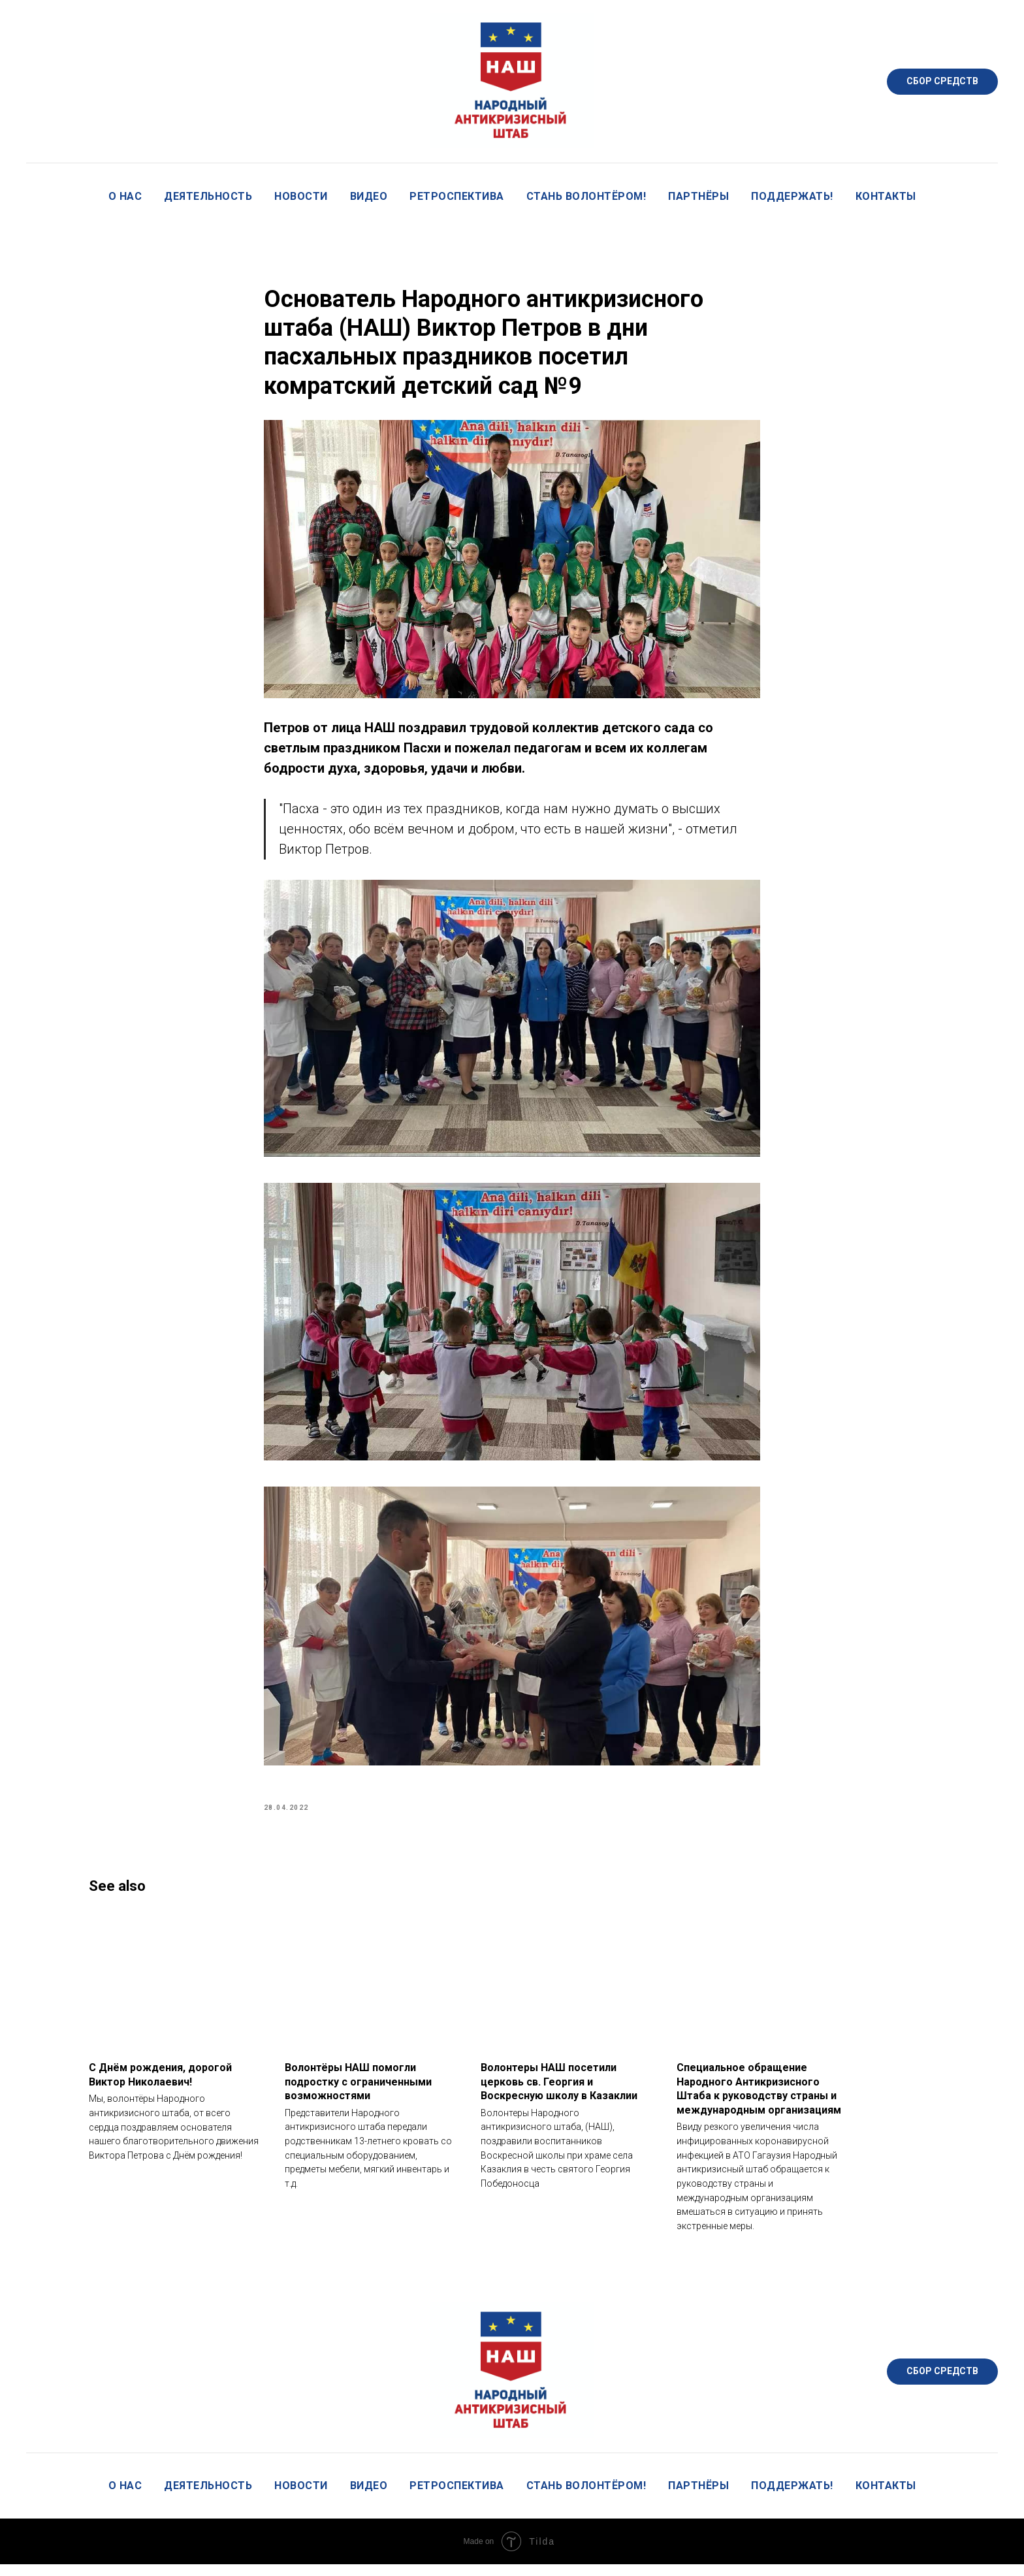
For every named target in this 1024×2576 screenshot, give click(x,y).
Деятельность (208, 196)
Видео (369, 196)
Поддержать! (792, 196)
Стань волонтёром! (586, 196)
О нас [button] (125, 196)
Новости (301, 196)
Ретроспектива (456, 196)
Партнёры (698, 196)
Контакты (886, 196)
